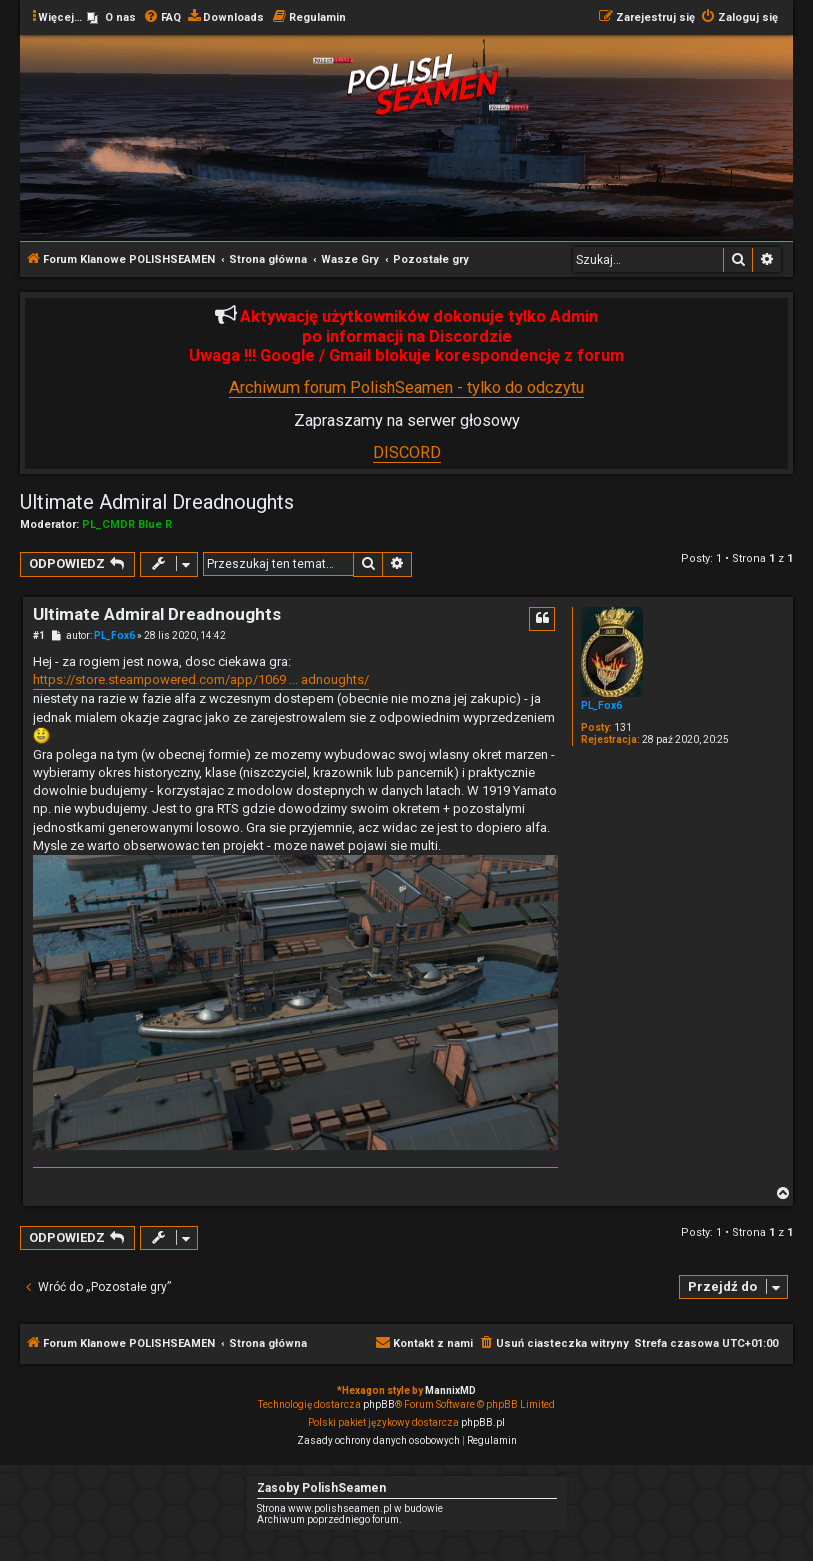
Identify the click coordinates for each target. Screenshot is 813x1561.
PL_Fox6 (601, 705)
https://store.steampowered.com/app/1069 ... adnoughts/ (201, 679)
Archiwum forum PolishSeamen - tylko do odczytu (406, 387)
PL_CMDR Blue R (127, 524)
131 (623, 727)
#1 (39, 635)
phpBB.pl (483, 1422)
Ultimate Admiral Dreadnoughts (157, 502)
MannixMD (450, 1390)
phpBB (379, 1404)
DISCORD (407, 452)
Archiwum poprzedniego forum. (329, 1519)
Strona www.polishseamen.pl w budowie (350, 1508)
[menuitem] (111, 18)
